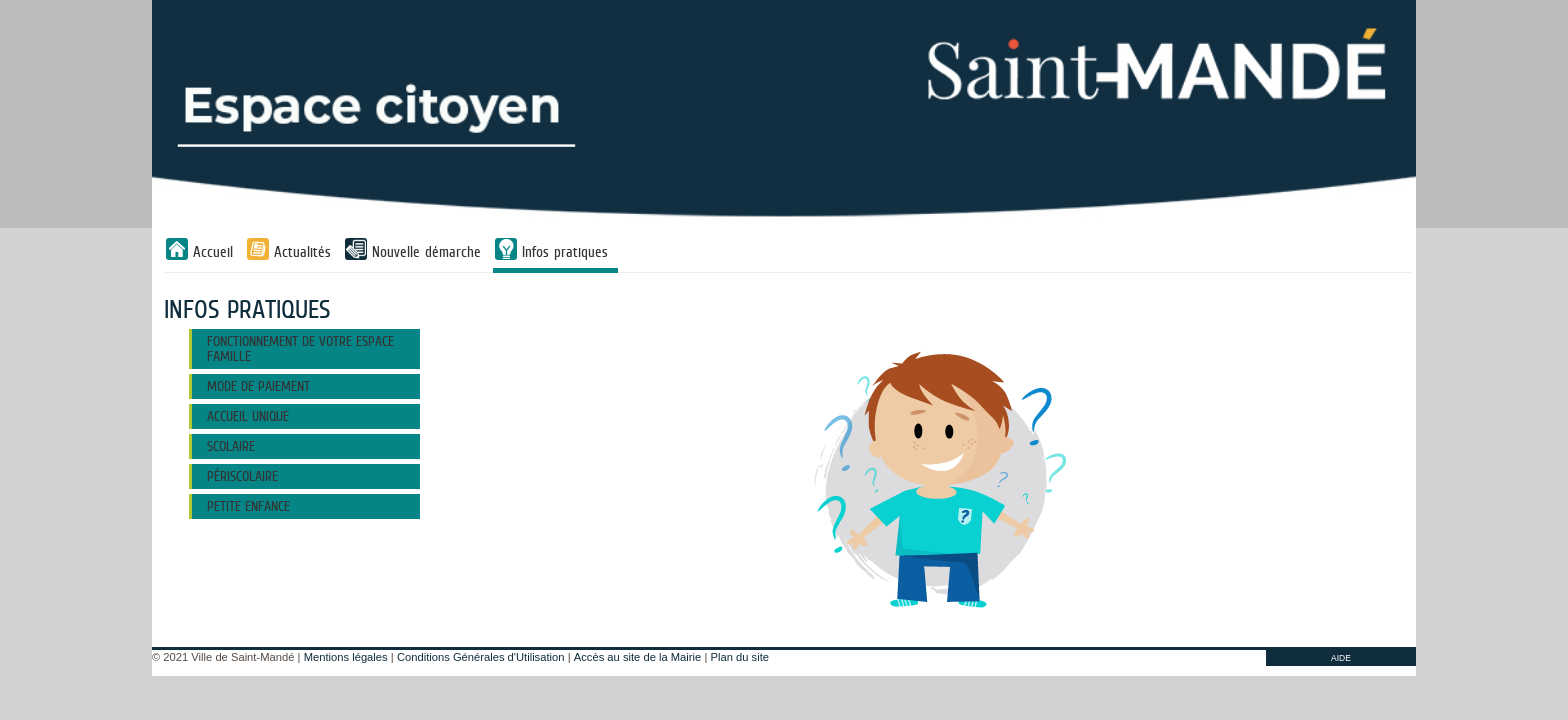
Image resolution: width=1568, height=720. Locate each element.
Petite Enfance (248, 506)
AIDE (1341, 658)
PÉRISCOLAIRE (242, 476)
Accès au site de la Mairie (637, 657)
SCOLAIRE (231, 446)
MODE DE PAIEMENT (258, 386)
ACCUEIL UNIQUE (248, 416)
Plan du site (740, 657)
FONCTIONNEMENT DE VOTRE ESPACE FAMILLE (300, 348)
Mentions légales (346, 657)
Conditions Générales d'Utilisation (481, 657)
